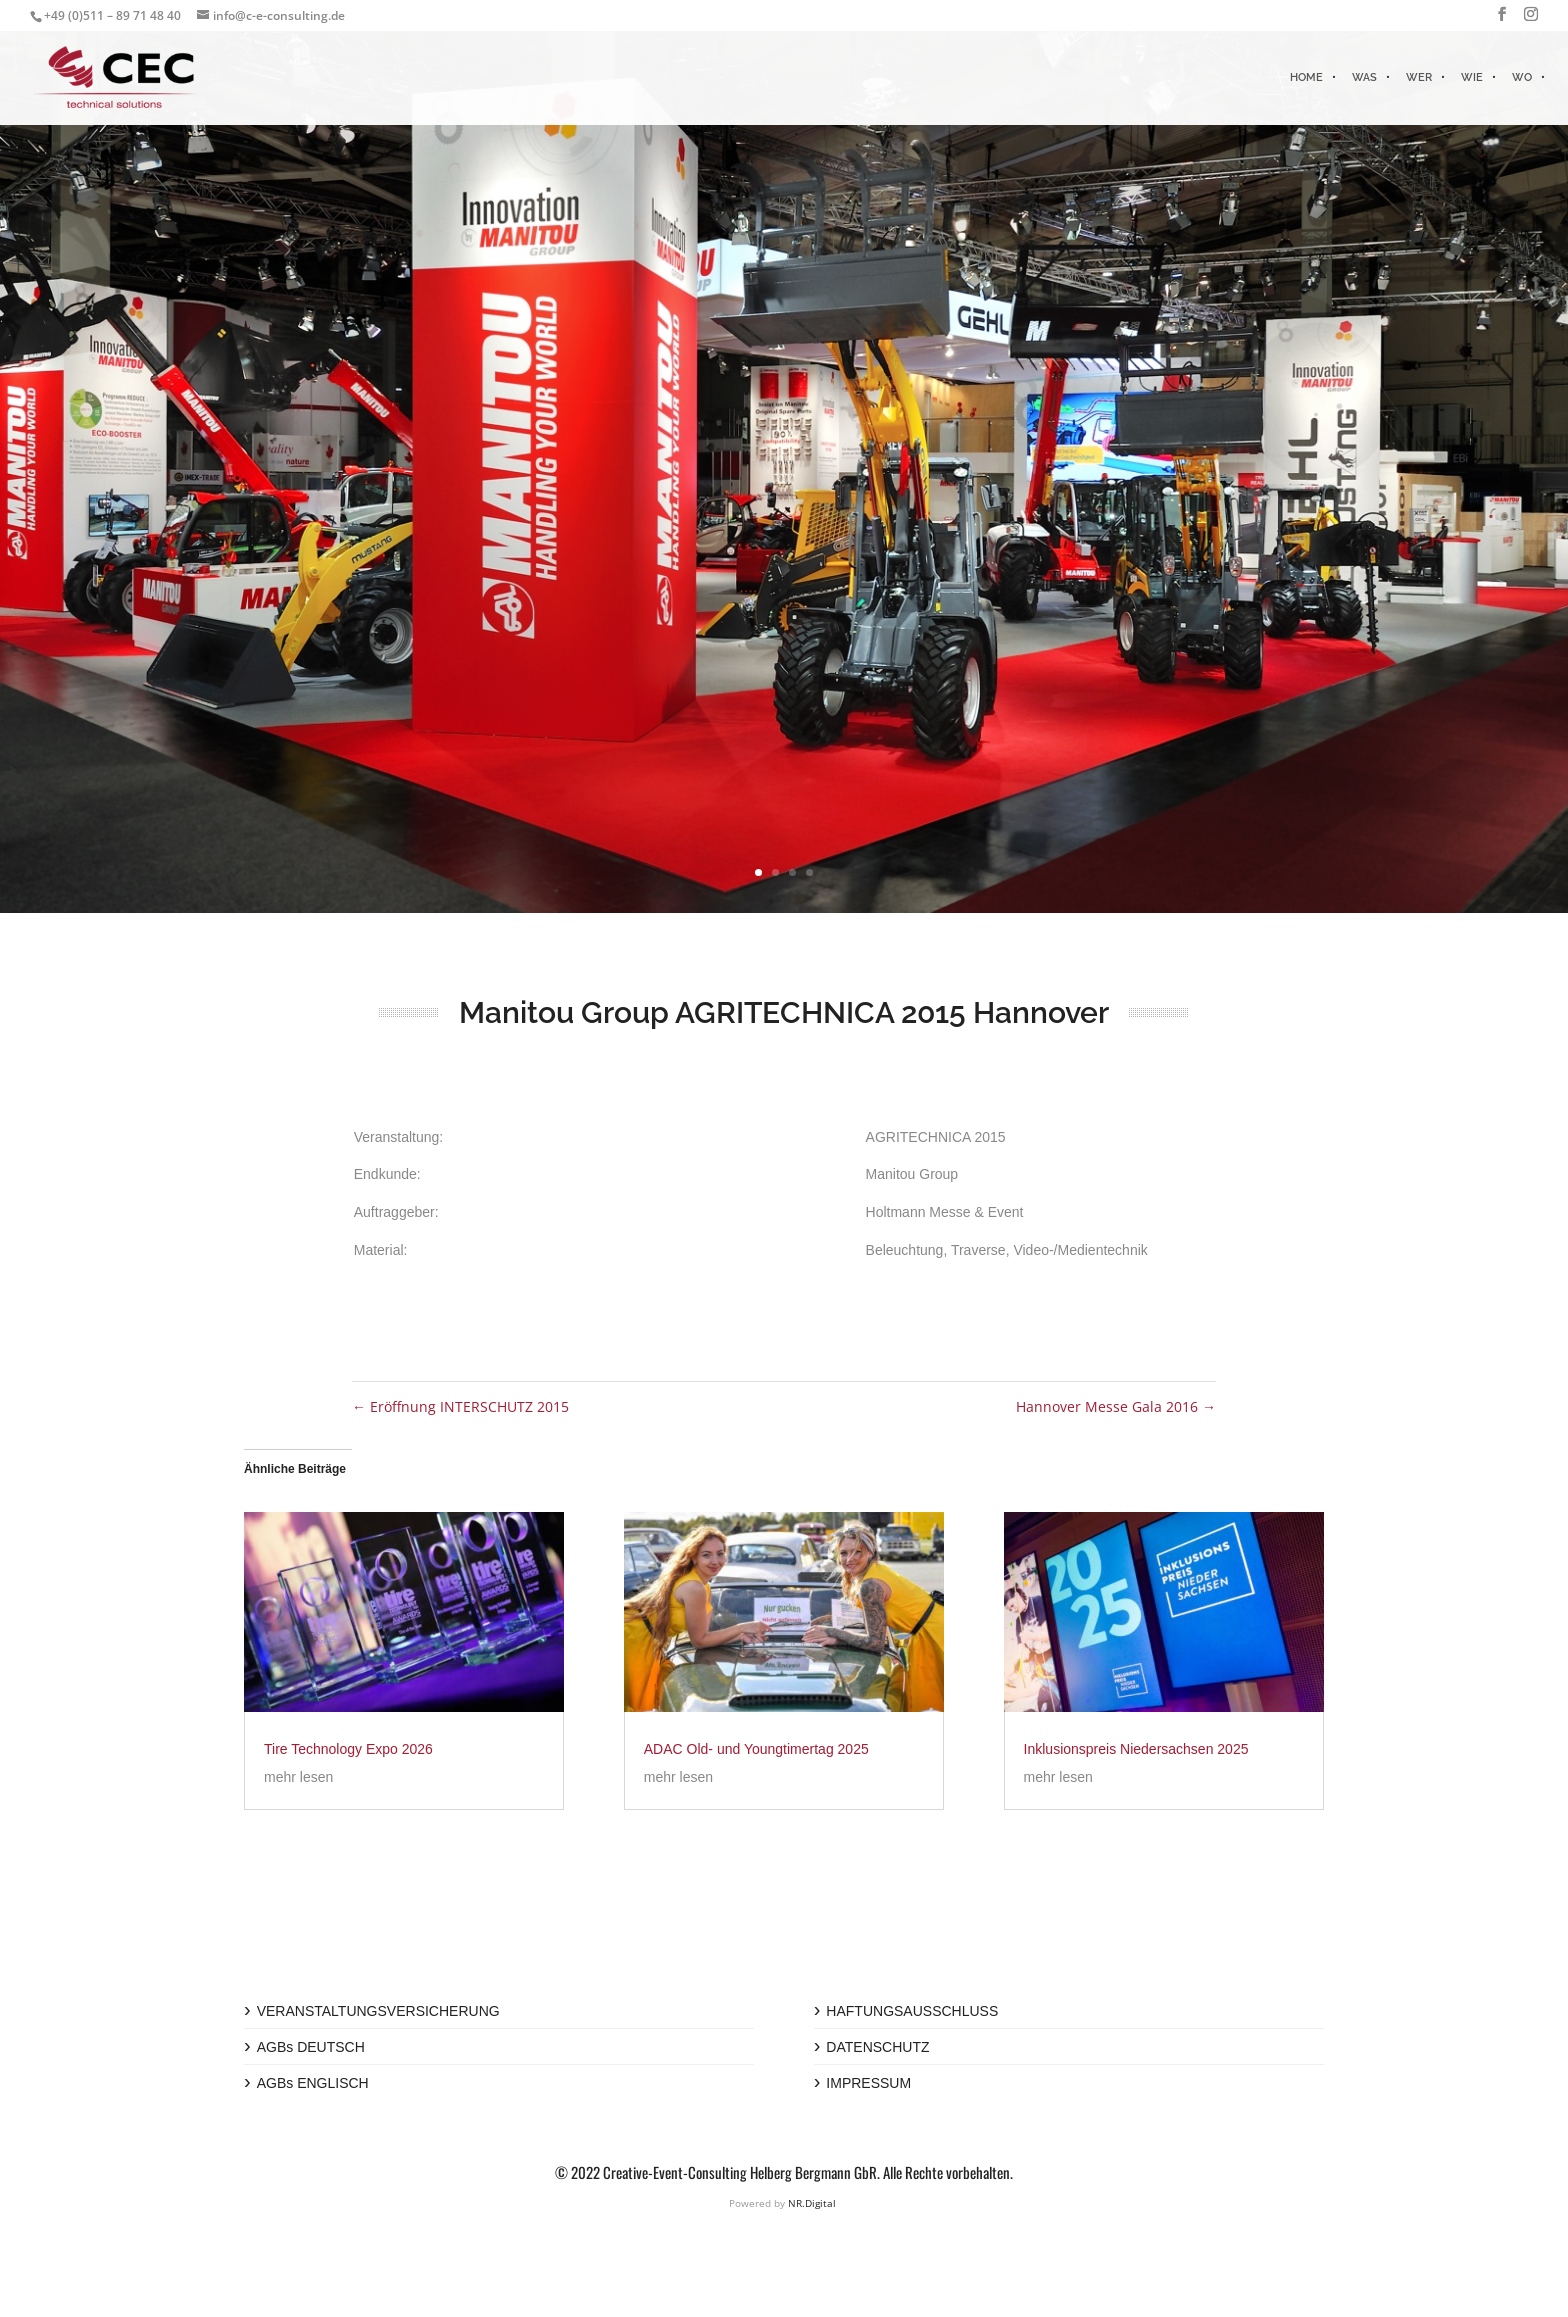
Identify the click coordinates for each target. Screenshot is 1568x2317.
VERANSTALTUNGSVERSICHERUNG (378, 2011)
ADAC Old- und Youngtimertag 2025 (756, 1749)
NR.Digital (812, 2203)
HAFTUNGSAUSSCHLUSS (912, 2011)
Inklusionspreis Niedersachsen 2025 (1136, 1749)
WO (1522, 77)
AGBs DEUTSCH (311, 2047)
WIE (1472, 77)
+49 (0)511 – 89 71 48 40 (112, 15)
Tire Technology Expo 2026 (348, 1749)
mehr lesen (298, 1777)
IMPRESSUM (868, 2083)
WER (1419, 77)
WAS (1364, 77)
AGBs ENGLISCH (313, 2083)
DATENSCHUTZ (877, 2047)
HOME (1306, 77)
